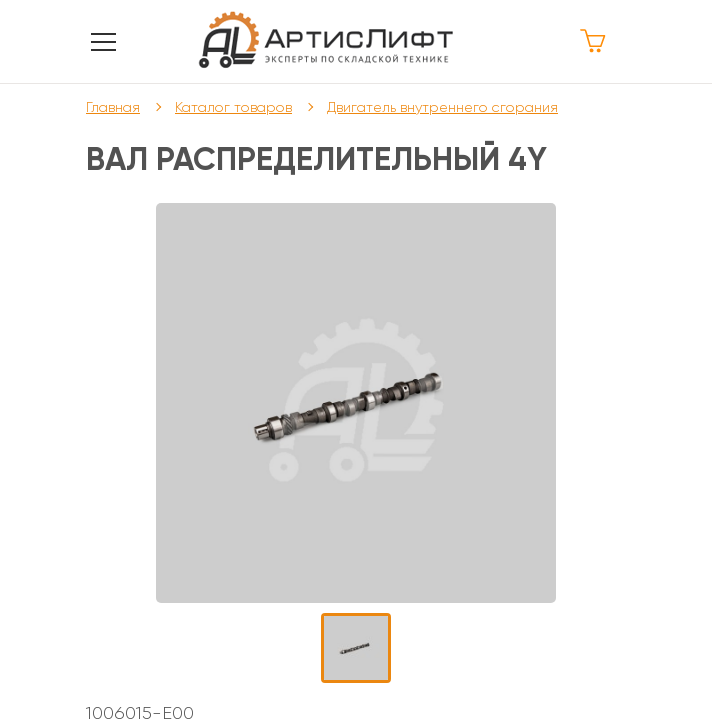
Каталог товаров (233, 107)
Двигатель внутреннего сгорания (442, 107)
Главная (113, 107)
